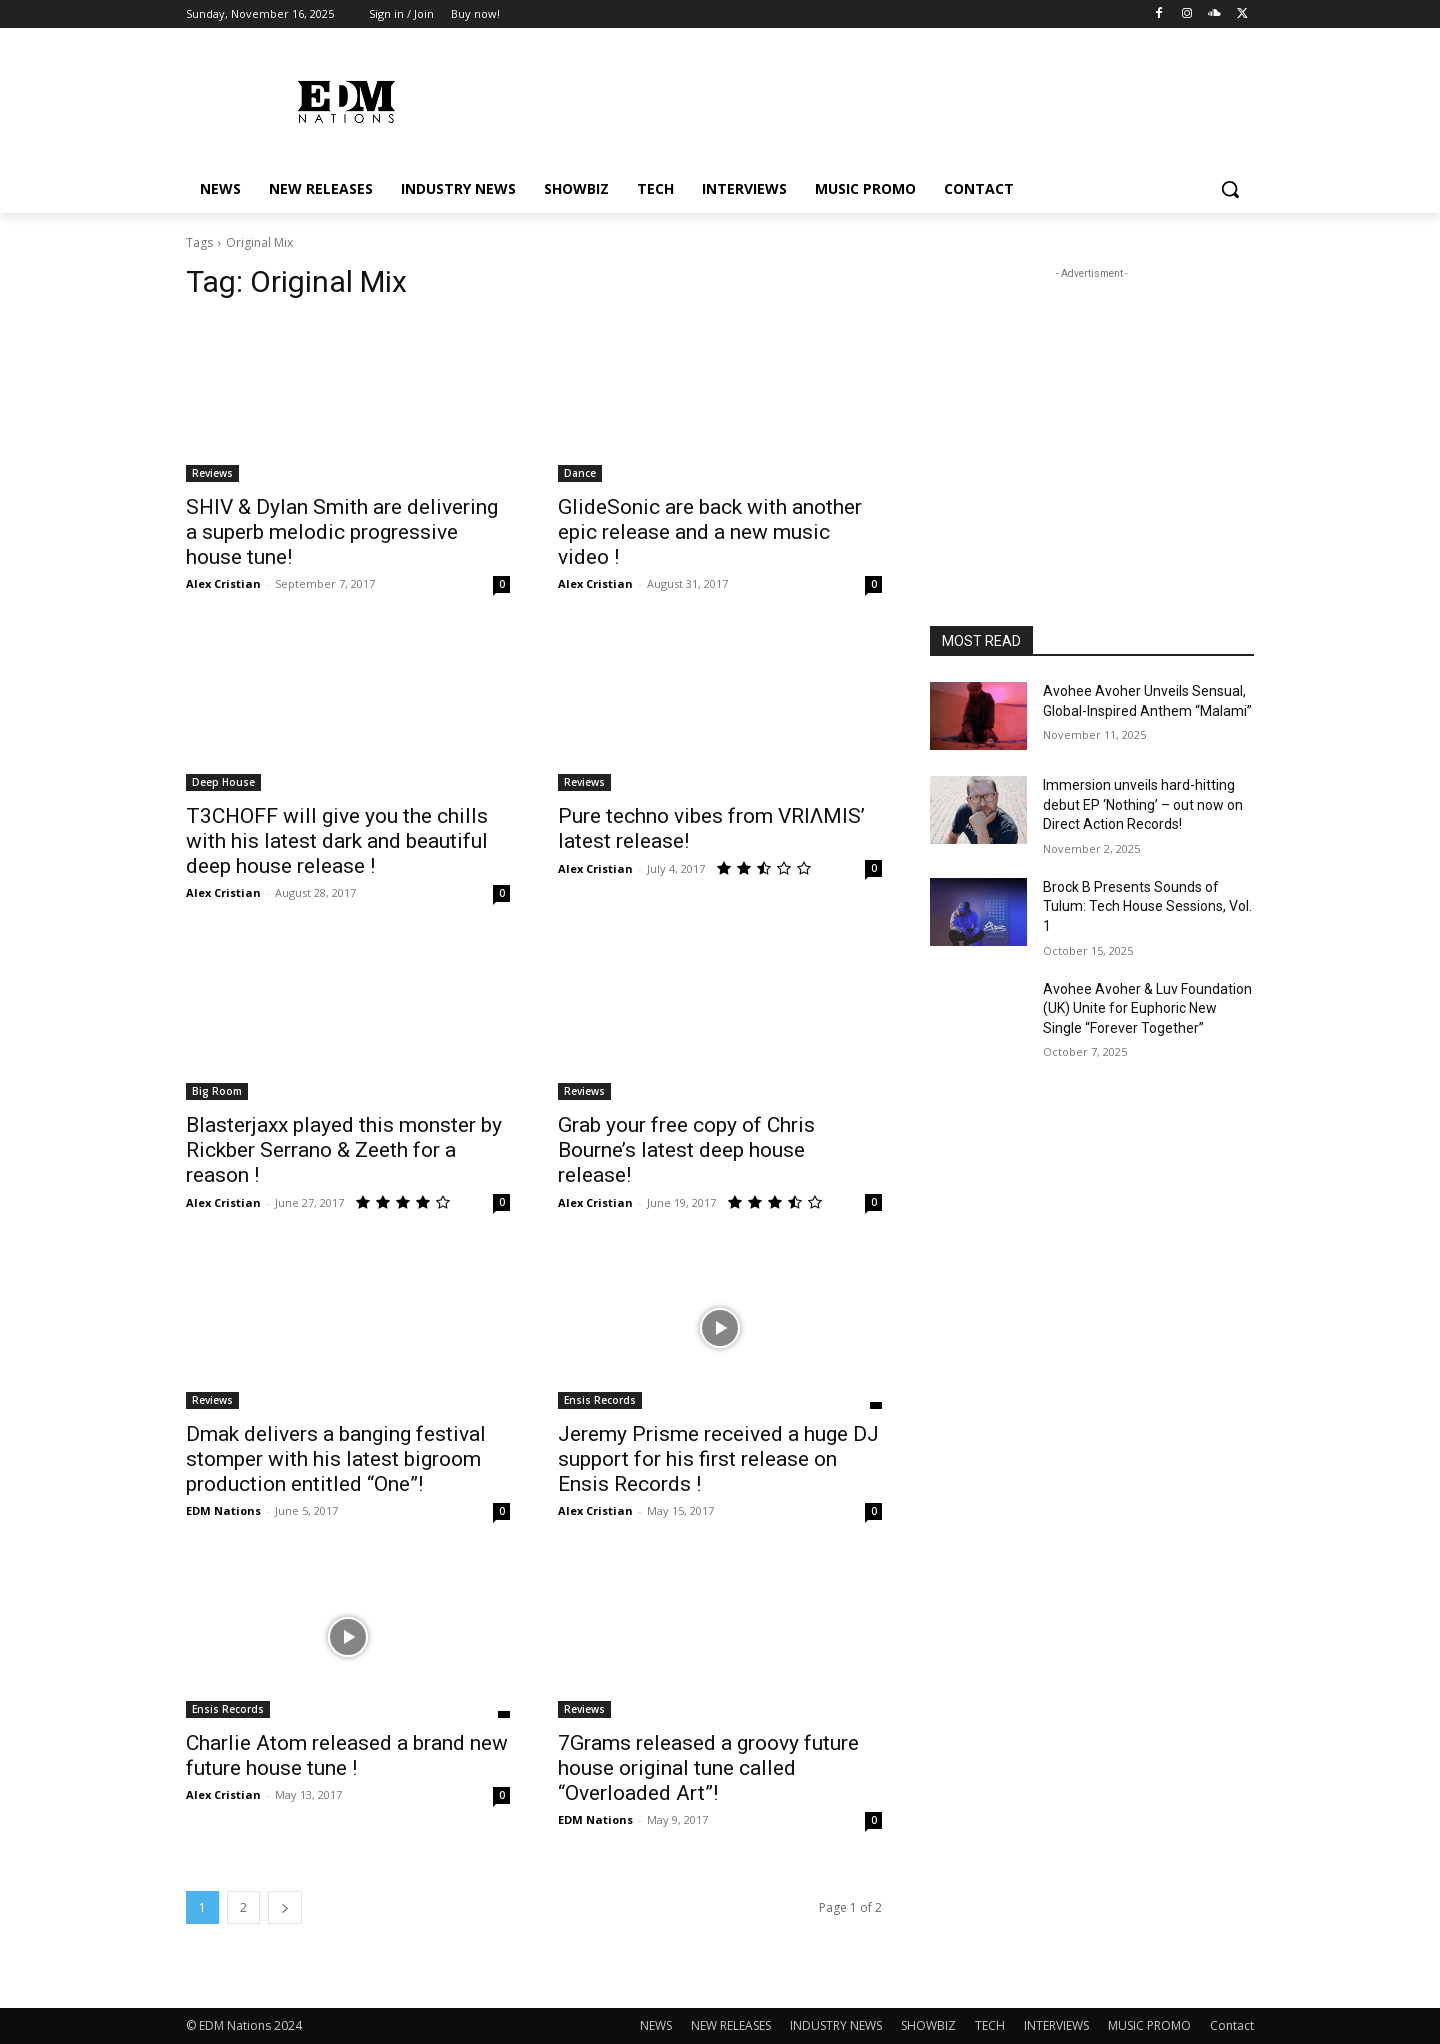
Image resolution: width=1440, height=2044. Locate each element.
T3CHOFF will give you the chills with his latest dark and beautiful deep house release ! (337, 841)
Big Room (217, 1091)
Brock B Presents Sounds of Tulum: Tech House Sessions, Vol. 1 (1147, 906)
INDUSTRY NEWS (836, 2025)
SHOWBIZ (928, 2025)
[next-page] (285, 1907)
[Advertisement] (1092, 409)
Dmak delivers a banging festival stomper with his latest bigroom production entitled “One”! (336, 1459)
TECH (990, 2025)
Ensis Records (600, 1400)
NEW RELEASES (731, 2025)
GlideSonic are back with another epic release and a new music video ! (710, 532)
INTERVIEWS (1056, 2025)
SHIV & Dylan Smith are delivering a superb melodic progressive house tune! (342, 532)
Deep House (223, 782)
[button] (1230, 189)
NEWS (656, 2025)
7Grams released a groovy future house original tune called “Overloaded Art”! (708, 1768)
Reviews (212, 473)
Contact (1232, 2025)
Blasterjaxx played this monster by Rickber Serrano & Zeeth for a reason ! (344, 1150)
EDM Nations (223, 1510)
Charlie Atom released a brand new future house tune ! (347, 1755)
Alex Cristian (223, 583)
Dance (580, 473)
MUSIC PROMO (1149, 2025)
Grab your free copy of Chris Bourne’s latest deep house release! (686, 1150)
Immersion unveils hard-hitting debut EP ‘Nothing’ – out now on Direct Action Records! (1143, 804)
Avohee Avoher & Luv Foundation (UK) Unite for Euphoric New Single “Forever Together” (1147, 1008)
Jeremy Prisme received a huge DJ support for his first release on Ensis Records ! (718, 1459)
